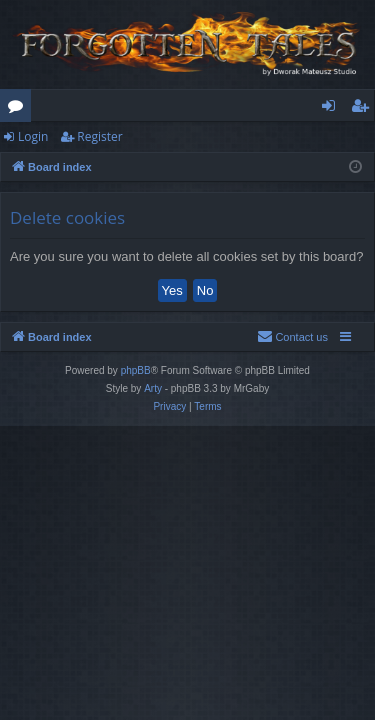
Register (99, 136)
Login (33, 136)
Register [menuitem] (364, 109)
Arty (153, 388)
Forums (19, 109)
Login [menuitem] (332, 109)
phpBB (136, 370)
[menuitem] (292, 337)
